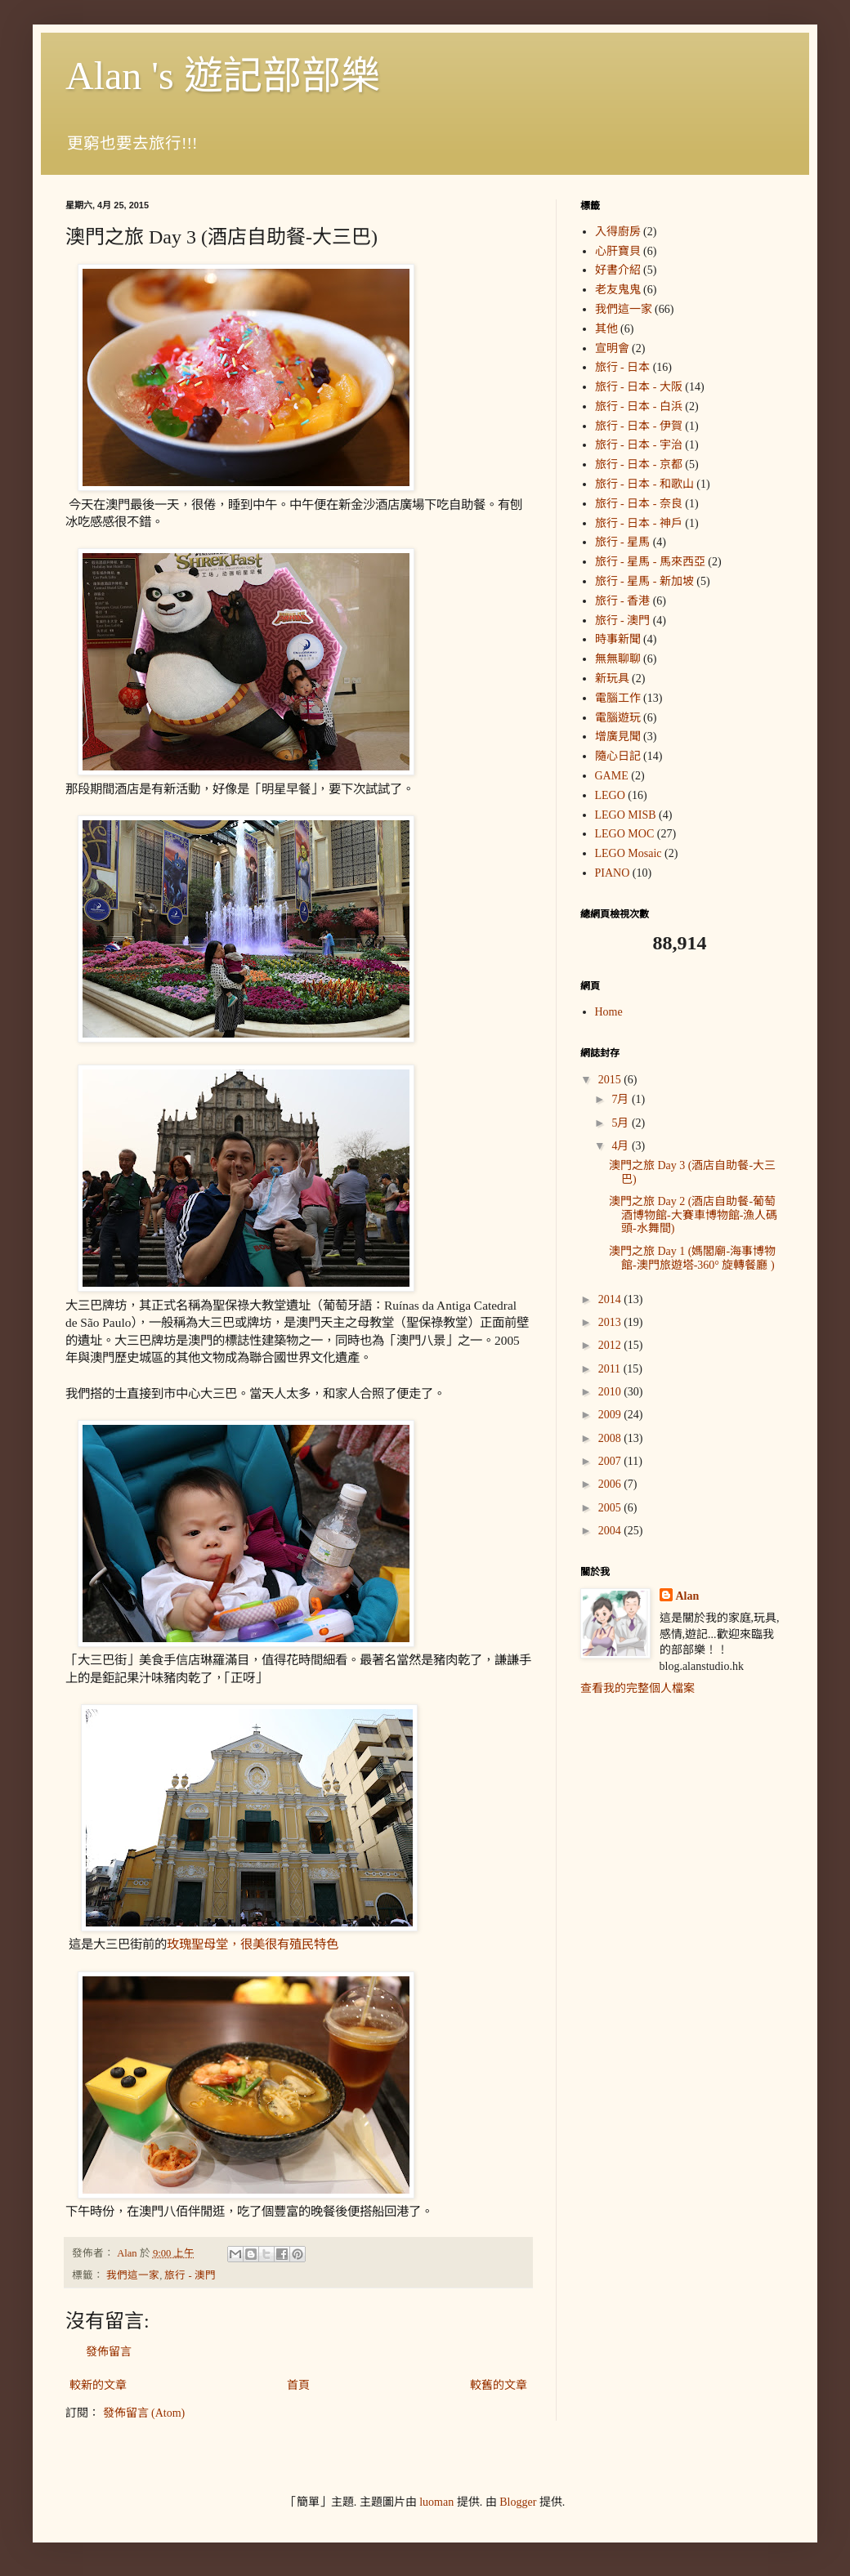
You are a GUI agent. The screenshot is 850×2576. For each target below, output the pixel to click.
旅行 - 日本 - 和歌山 (644, 484)
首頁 (298, 2385)
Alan (688, 1596)
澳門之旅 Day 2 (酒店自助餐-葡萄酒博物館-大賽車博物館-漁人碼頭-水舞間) (693, 1215)
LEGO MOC (625, 834)
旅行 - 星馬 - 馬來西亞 (650, 562)
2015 (611, 1080)
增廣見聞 (618, 736)
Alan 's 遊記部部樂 (222, 75)
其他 (606, 329)
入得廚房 (618, 231)
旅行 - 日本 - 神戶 (638, 523)
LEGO (610, 795)
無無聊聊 (618, 659)
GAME (612, 776)
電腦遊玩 (618, 718)
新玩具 (612, 678)
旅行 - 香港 (623, 601)
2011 (611, 1369)
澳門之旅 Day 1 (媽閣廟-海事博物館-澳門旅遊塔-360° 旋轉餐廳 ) (692, 1258)
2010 (611, 1392)
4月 (621, 1146)
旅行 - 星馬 (623, 542)
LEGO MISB (625, 815)
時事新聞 (618, 639)
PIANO (612, 873)
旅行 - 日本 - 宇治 (638, 445)
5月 (621, 1123)
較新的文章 (98, 2385)
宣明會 (612, 348)
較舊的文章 (498, 2385)
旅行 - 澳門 (190, 2275)
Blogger (517, 2502)
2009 (611, 1415)
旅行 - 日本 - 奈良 (638, 504)
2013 (611, 1322)
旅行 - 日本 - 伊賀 (638, 426)
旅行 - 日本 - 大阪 (638, 387)
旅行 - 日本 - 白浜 (638, 406)
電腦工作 (618, 698)
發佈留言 (109, 2352)
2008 (611, 1438)
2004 (611, 1531)
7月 (621, 1099)
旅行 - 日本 (623, 367)
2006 (611, 1484)
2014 (611, 1299)
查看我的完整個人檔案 (637, 1688)
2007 (611, 1461)
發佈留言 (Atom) (144, 2413)
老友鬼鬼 (618, 289)
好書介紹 (618, 270)
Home (609, 1012)
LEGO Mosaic (628, 853)
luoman (436, 2502)
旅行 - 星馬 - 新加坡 (644, 581)
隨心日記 (618, 756)
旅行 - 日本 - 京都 (638, 464)
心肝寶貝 (618, 251)
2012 (611, 1345)
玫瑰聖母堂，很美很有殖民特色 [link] (252, 1944)
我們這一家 (132, 2275)
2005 (611, 1508)
